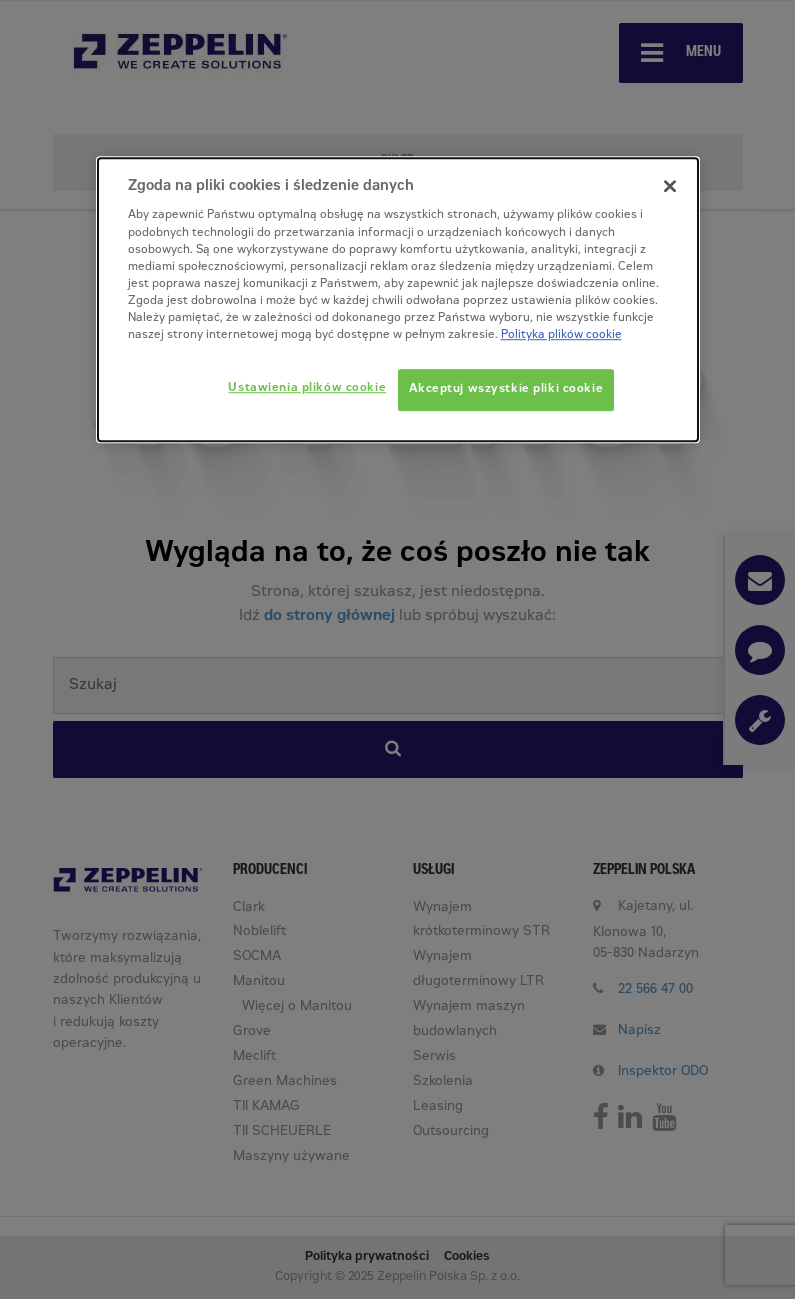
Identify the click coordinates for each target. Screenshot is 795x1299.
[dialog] (398, 299)
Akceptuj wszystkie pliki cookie (506, 389)
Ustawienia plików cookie (307, 388)
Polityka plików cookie (561, 335)
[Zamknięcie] (670, 186)
